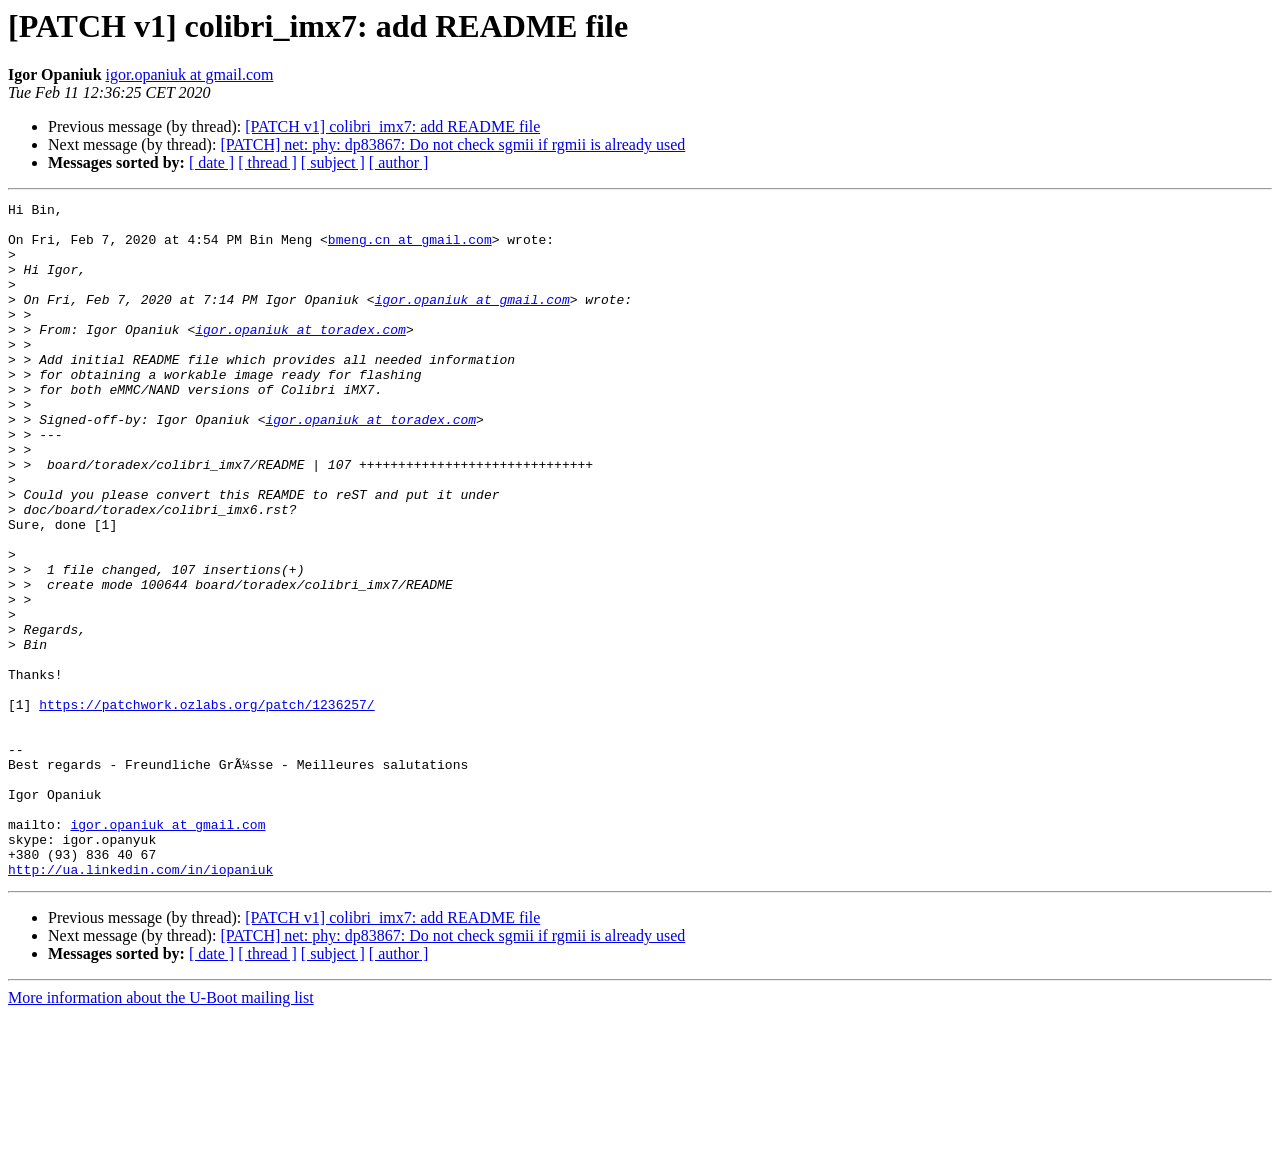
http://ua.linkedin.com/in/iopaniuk (140, 1004)
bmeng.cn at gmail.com (410, 248)
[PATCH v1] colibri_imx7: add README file (392, 126)
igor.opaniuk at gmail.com (190, 74)
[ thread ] (267, 162)
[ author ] (399, 162)
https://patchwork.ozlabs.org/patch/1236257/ (206, 806)
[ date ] (211, 162)
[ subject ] (333, 162)
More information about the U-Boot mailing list (161, 1132)
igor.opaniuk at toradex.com (300, 356)
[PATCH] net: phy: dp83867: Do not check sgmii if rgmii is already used (452, 144)
